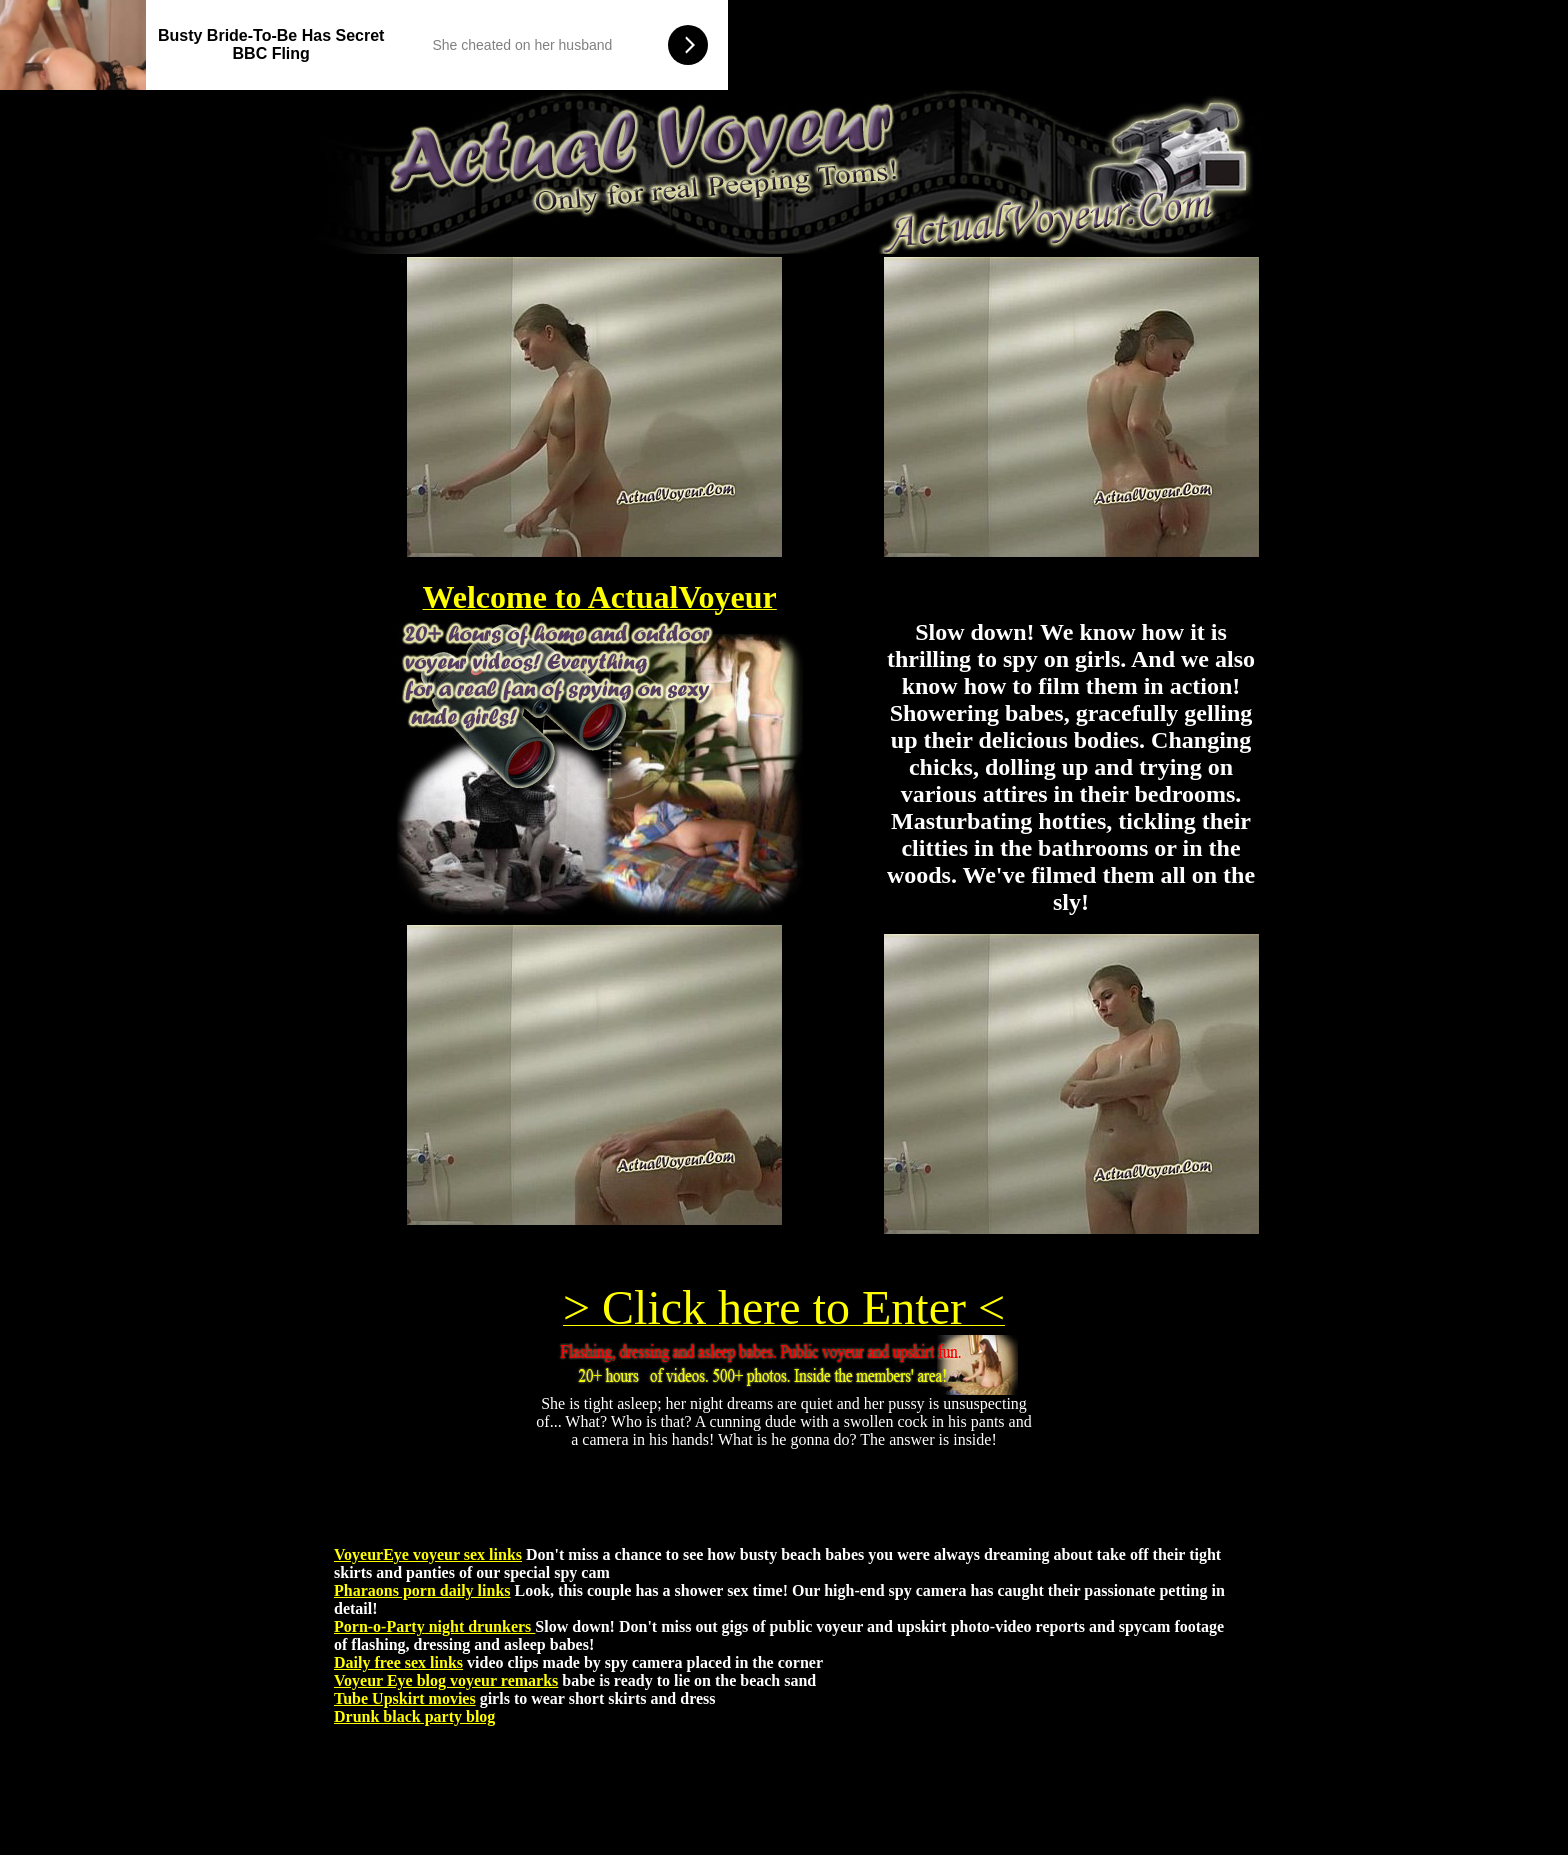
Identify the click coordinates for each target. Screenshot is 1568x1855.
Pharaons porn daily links (422, 1590)
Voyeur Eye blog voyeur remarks (446, 1680)
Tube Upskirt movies (405, 1698)
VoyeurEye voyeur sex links (428, 1554)
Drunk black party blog (414, 1716)
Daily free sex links (398, 1662)
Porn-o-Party (379, 1626)
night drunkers (480, 1626)
